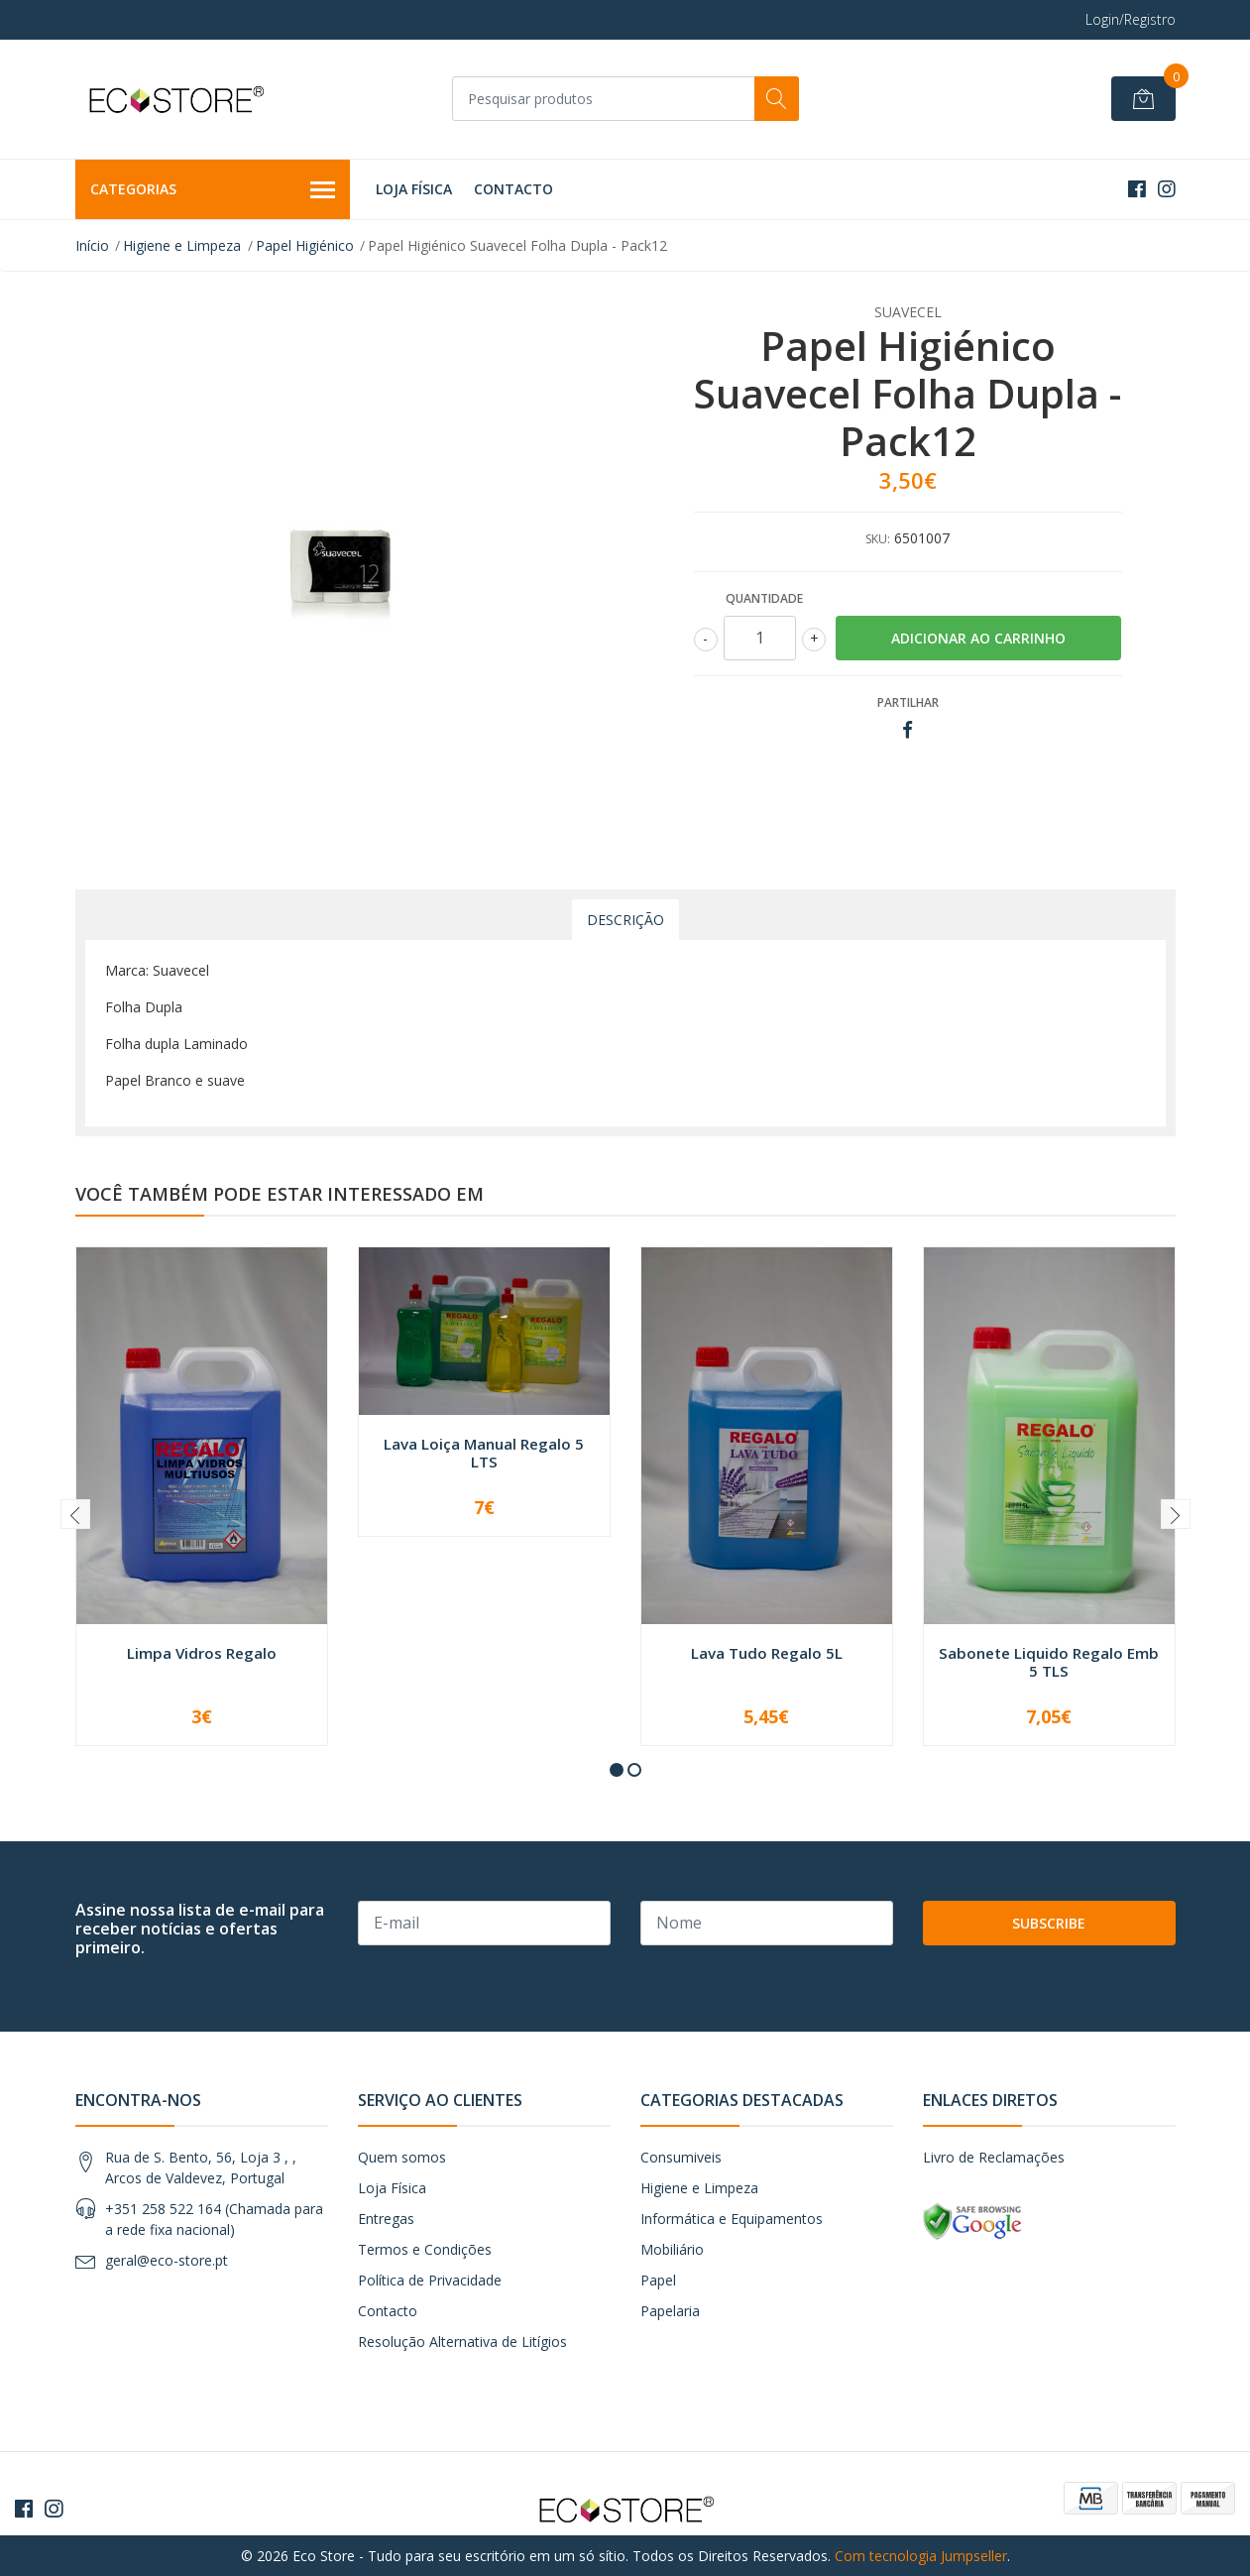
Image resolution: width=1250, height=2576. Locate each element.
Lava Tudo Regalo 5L (767, 1653)
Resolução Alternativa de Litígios (462, 2341)
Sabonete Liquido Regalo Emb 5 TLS (1049, 1662)
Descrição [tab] (625, 919)
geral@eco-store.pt (166, 2260)
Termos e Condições (425, 2249)
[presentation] (75, 1514)
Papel (658, 2280)
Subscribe (1048, 1923)
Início (92, 245)
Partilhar (908, 702)
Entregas (386, 2218)
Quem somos (402, 2157)
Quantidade (764, 598)
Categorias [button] (213, 190)
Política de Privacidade (430, 2280)
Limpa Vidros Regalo (202, 1653)
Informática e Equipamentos (731, 2218)
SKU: (877, 538)
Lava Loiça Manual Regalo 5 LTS (484, 1452)
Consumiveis (681, 2157)
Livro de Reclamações (994, 2157)
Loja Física (414, 188)
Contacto (513, 188)
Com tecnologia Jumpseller (921, 2555)
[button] (616, 1770)
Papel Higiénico (305, 245)
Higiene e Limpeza (182, 245)
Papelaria (670, 2310)
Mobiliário (672, 2249)
